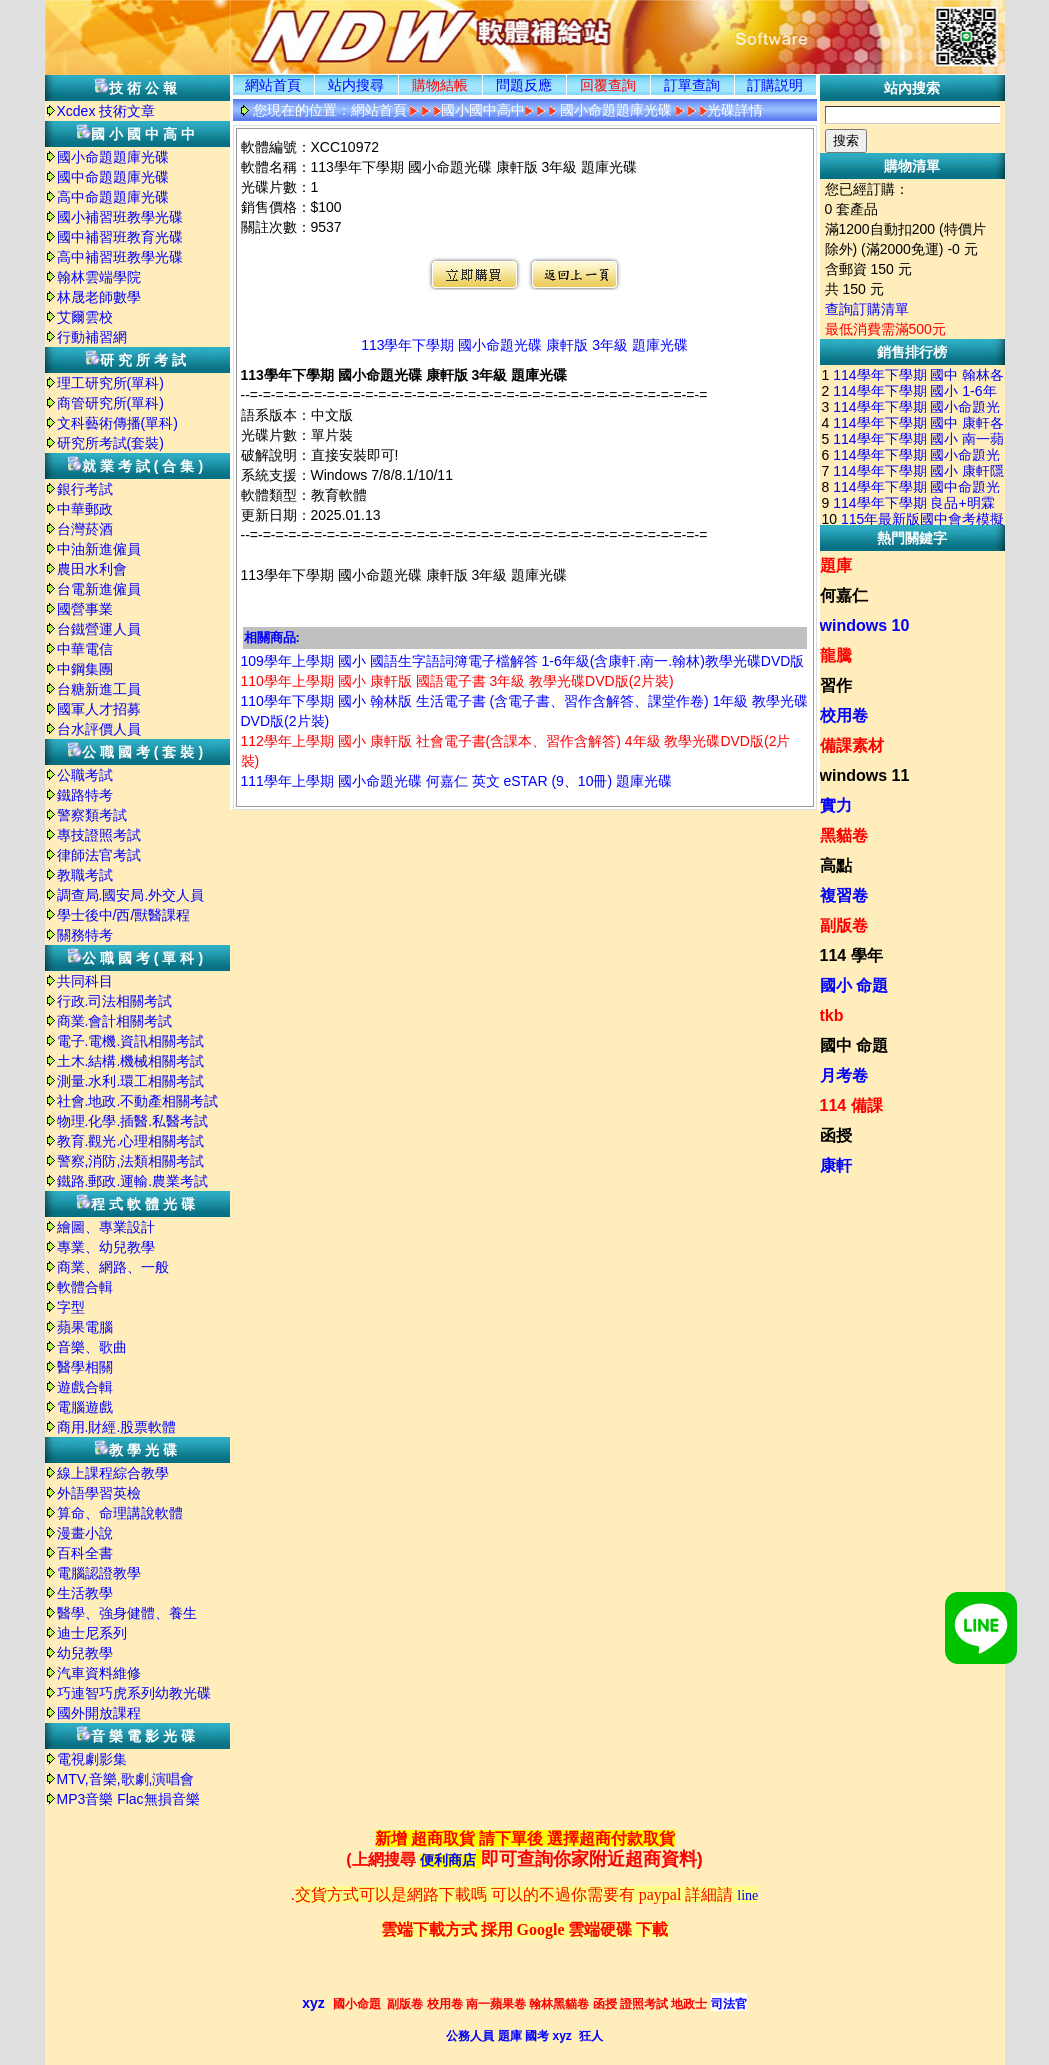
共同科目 (85, 981)
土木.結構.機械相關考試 (131, 1061)
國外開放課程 (99, 1713)
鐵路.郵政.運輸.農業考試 (133, 1181)
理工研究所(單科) (110, 383)
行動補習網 (92, 337)
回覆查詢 (608, 85)
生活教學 (85, 1593)
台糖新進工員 (99, 689)
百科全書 (85, 1553)
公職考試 (85, 775)
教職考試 (85, 875)
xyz (313, 2003)
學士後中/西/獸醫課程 (124, 915)
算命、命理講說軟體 (120, 1513)
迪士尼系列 (92, 1633)
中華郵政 (85, 509)
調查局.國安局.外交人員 (131, 895)
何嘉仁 (844, 595)
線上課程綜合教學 (113, 1473)
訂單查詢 (692, 85)
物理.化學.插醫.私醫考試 (133, 1121)
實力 (836, 805)
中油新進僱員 (99, 549)
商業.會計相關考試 (115, 1021)
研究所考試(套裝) (110, 443)
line (747, 1895)
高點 (836, 865)
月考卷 (844, 1075)
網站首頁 (273, 85)
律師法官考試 (99, 855)
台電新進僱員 (99, 589)
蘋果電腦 (85, 1327)
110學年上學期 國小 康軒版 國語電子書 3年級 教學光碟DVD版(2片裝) (457, 681)
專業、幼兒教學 (106, 1247)
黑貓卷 (844, 835)
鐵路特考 (85, 795)
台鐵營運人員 (99, 629)
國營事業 (85, 609)
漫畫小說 (85, 1533)
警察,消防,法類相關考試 (131, 1161)
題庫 (836, 565)
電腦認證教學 (99, 1573)
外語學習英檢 (99, 1493)
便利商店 (448, 1860)
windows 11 (865, 775)
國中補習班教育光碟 (120, 237)
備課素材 (852, 745)
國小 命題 (854, 985)
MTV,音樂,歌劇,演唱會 (126, 1779)
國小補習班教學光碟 (120, 217)
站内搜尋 (356, 85)
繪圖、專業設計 (106, 1227)
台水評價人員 (99, 729)
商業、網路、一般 (113, 1267)
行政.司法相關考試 (115, 1001)
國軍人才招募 (99, 709)
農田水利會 (92, 569)
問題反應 (524, 85)
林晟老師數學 (99, 297)
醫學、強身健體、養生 (127, 1613)
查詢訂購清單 (867, 309)
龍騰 (836, 655)
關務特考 (85, 935)
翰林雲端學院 (99, 277)
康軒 (836, 1165)
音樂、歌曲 (92, 1347)
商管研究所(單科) (110, 403)
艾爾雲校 (85, 317)
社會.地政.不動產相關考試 (138, 1101)
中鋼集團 (85, 669)
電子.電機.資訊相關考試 (131, 1041)
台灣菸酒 (85, 529)
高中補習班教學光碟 (120, 257)
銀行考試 (85, 489)
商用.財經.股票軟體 (117, 1427)
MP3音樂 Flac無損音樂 (128, 1799)
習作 (836, 685)
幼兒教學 (85, 1653)
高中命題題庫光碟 (113, 197)
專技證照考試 (99, 835)
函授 (836, 1135)
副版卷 (844, 925)
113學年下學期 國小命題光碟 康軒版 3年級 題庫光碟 (524, 345)
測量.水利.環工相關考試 (131, 1081)
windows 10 (865, 625)
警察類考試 (92, 815)
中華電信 (85, 649)
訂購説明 (775, 85)
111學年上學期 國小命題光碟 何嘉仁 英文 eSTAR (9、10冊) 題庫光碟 (456, 781)
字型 (71, 1307)
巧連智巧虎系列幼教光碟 (134, 1693)
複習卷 (844, 895)
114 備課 (851, 1105)
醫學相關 (85, 1367)
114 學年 (851, 955)
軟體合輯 (85, 1287)
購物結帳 (440, 85)
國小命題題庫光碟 (113, 157)
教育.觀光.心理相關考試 (131, 1141)
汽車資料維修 (99, 1673)
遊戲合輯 (85, 1387)
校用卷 (844, 715)
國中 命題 (854, 1045)
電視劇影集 (92, 1759)
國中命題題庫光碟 (113, 177)
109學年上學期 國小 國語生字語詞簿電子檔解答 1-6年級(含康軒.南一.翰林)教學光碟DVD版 (523, 661)
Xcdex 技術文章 (106, 111)
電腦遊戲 (85, 1407)
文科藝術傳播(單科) (117, 423)
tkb (832, 1015)
